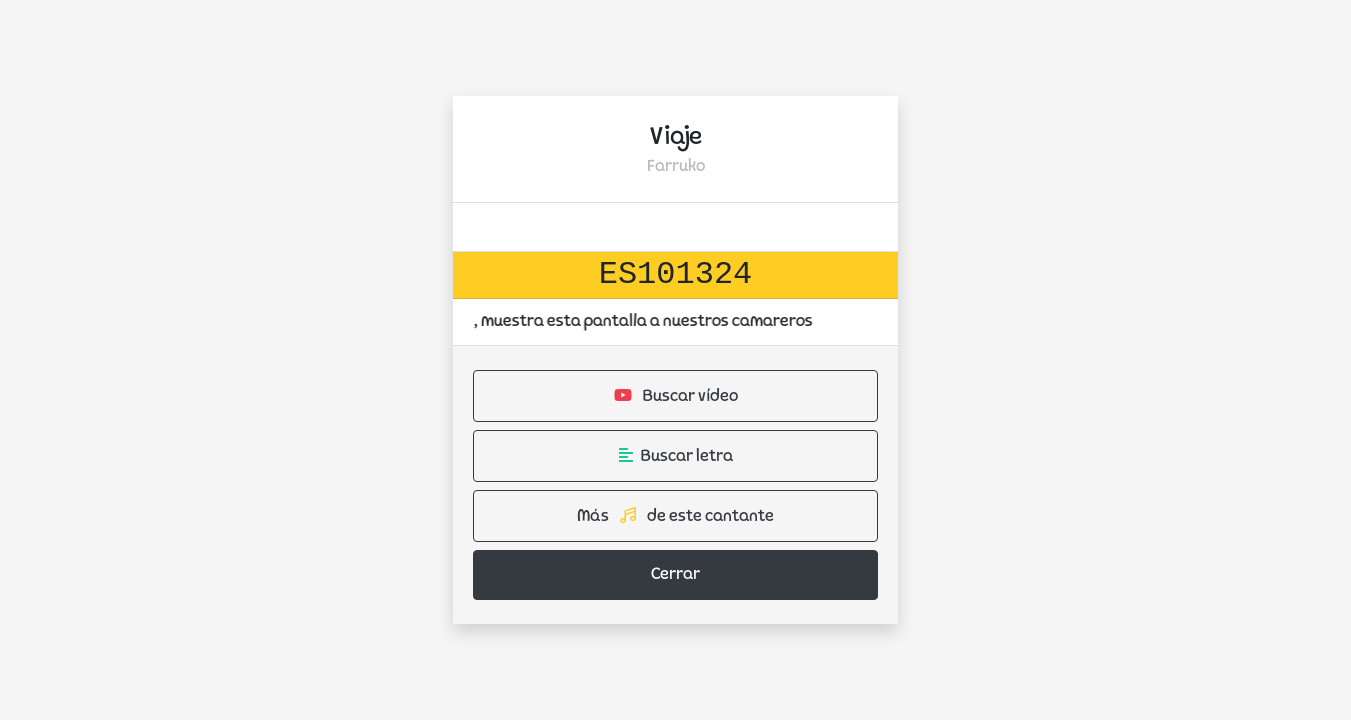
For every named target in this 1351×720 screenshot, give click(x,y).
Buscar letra (676, 456)
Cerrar (675, 575)
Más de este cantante (675, 516)
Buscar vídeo (676, 396)
